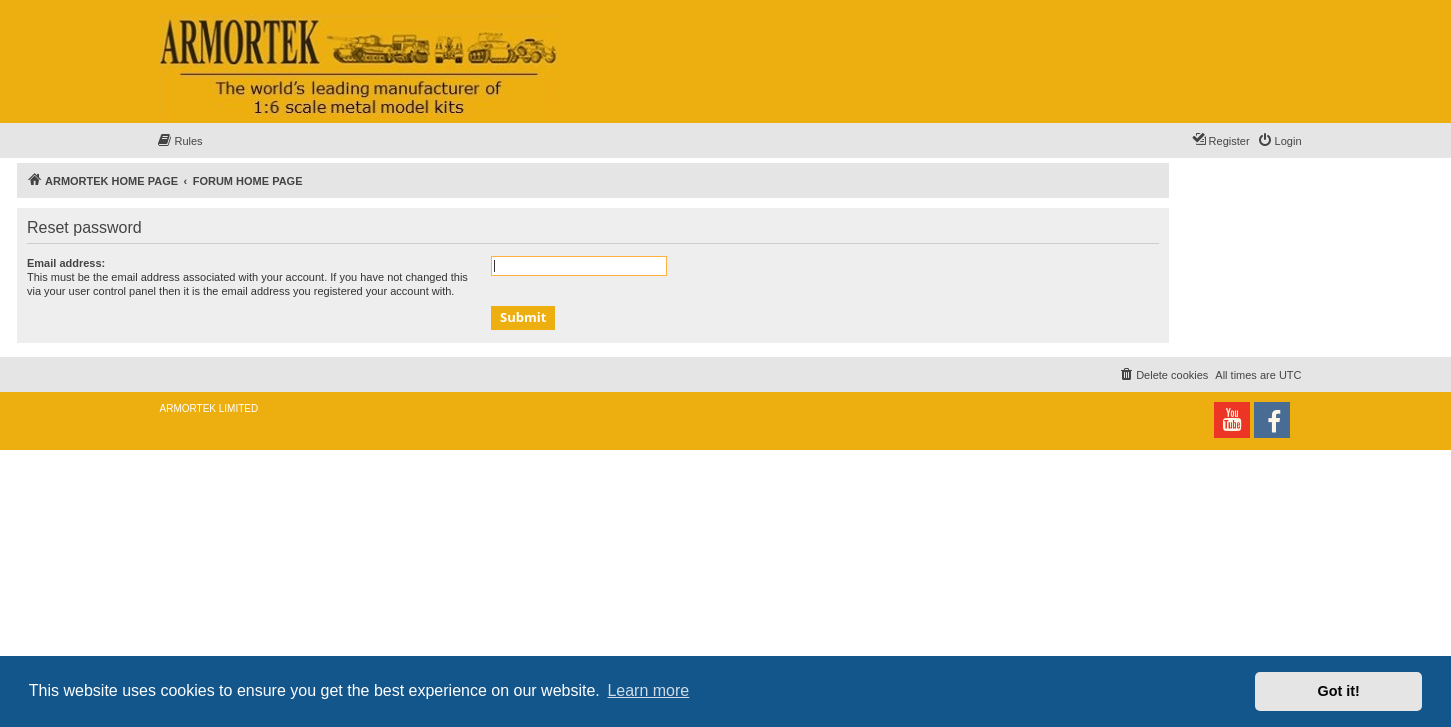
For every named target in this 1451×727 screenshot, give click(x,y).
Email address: (66, 263)
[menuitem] (180, 141)
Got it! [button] (1339, 691)
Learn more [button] (648, 690)
